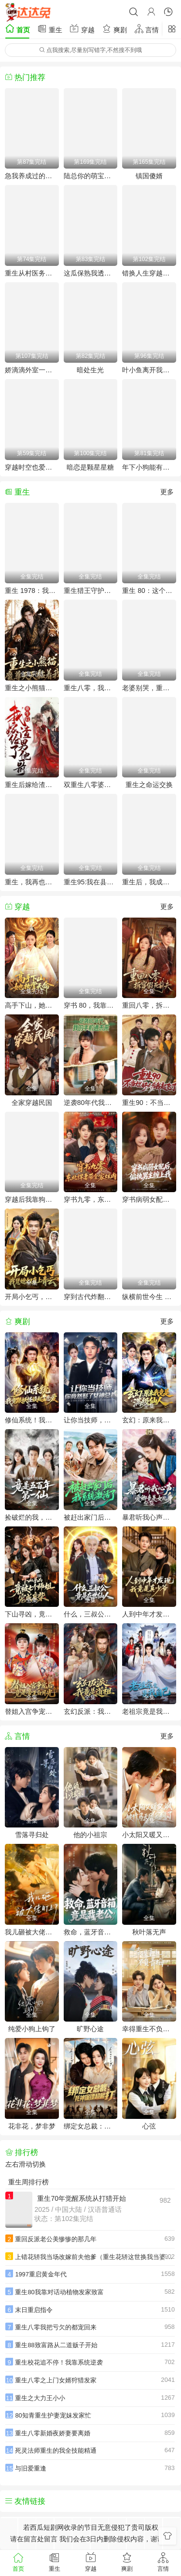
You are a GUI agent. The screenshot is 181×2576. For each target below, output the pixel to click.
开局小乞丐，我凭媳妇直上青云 (32, 1297)
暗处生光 (90, 370)
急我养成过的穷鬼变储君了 (32, 176)
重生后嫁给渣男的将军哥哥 (32, 785)
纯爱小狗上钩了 (32, 2029)
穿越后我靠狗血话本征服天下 (32, 1199)
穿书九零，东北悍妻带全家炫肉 (91, 1199)
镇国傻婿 (149, 176)
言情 (146, 29)
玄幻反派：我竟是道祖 (91, 1711)
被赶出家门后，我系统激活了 (91, 1517)
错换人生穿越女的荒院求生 (149, 273)
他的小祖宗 (90, 1835)
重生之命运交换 (149, 785)
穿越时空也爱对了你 (32, 467)
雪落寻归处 (32, 1835)
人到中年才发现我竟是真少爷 (149, 1614)
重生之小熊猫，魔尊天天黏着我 (32, 688)
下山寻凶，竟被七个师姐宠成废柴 (32, 1614)
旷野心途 (90, 2029)
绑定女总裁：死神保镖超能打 (91, 2126)
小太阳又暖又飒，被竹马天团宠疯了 (149, 1835)
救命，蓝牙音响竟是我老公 (91, 1932)
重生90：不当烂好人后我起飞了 (149, 1102)
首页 (17, 29)
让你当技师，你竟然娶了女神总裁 (91, 1420)
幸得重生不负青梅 (149, 2029)
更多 (167, 492)
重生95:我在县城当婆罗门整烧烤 (91, 882)
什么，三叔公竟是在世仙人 (91, 1614)
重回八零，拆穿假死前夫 (149, 1005)
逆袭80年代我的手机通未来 (91, 1102)
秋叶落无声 (149, 1932)
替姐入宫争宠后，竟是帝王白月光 (32, 1711)
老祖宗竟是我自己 (149, 1711)
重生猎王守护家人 (91, 590)
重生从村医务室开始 (32, 273)
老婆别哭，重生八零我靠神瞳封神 (149, 688)
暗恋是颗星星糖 (90, 467)
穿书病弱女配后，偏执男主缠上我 (149, 1199)
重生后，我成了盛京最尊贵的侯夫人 (149, 882)
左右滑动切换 (25, 2164)
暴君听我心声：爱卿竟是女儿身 (149, 1517)
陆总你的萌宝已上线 (91, 176)
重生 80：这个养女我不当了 (149, 590)
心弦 (149, 2126)
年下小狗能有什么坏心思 (149, 467)
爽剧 (114, 29)
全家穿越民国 (32, 1102)
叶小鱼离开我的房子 (149, 370)
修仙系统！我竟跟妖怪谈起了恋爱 (32, 1420)
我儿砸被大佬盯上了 (32, 1932)
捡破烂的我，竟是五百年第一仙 (32, 1517)
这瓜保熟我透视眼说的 (91, 273)
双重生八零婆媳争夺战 (91, 785)
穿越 (82, 29)
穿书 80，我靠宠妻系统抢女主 (91, 1005)
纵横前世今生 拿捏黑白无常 (149, 1297)
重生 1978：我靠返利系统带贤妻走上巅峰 (32, 590)
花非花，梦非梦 (32, 2126)
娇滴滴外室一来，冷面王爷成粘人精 (32, 370)
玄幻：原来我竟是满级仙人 (149, 1420)
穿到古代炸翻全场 (91, 1297)
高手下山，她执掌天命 (32, 1005)
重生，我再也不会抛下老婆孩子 (32, 882)
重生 (49, 29)
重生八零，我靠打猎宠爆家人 (91, 688)
